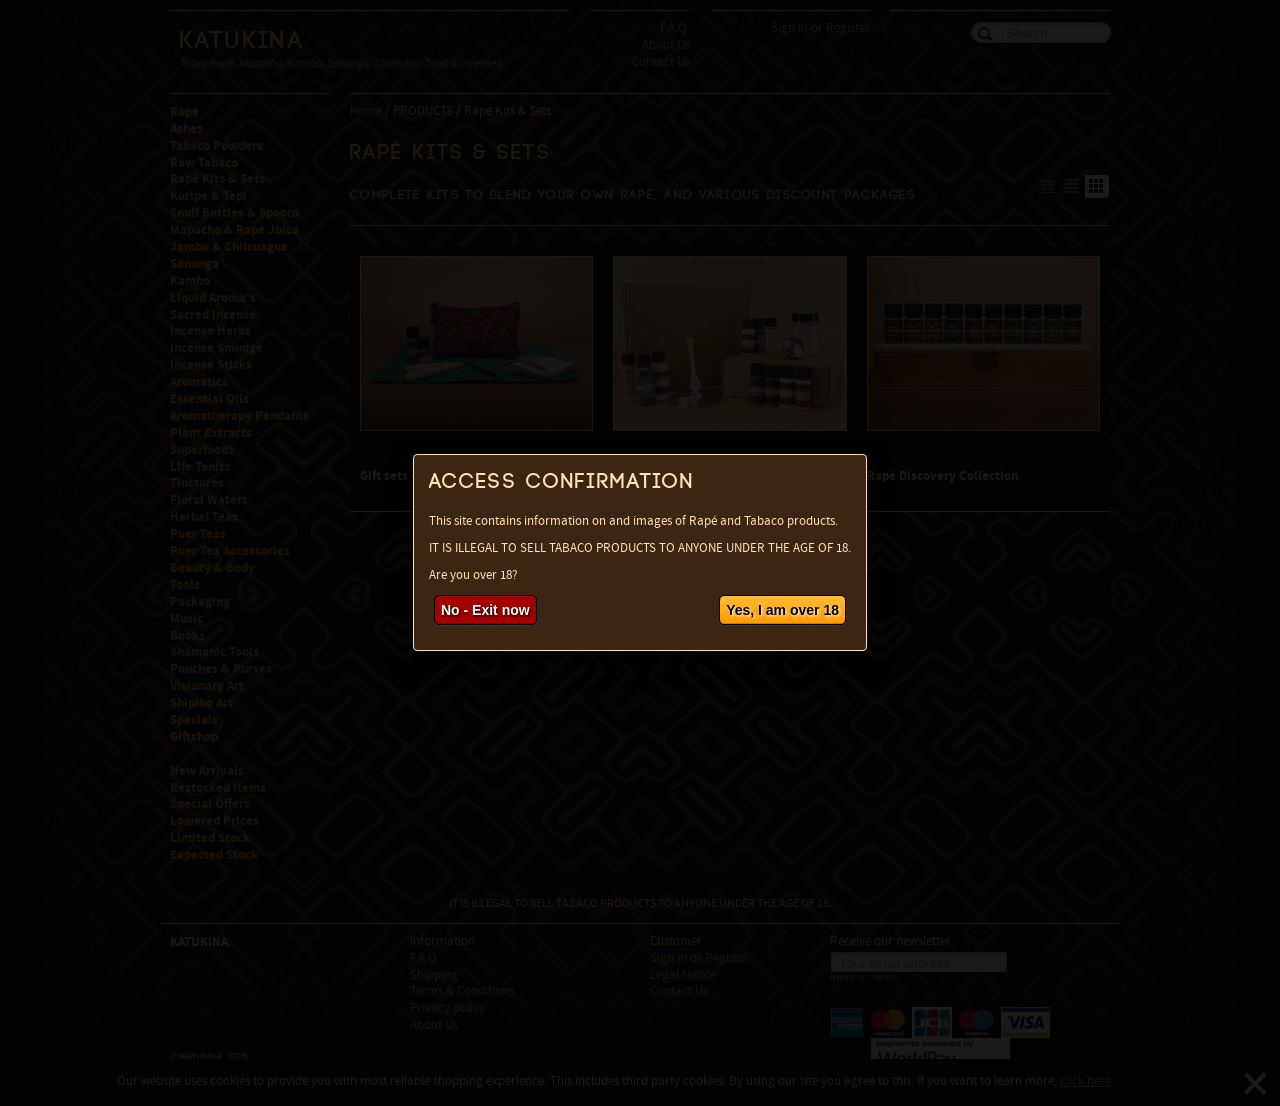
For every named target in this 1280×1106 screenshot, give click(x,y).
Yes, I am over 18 (782, 610)
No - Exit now (485, 610)
